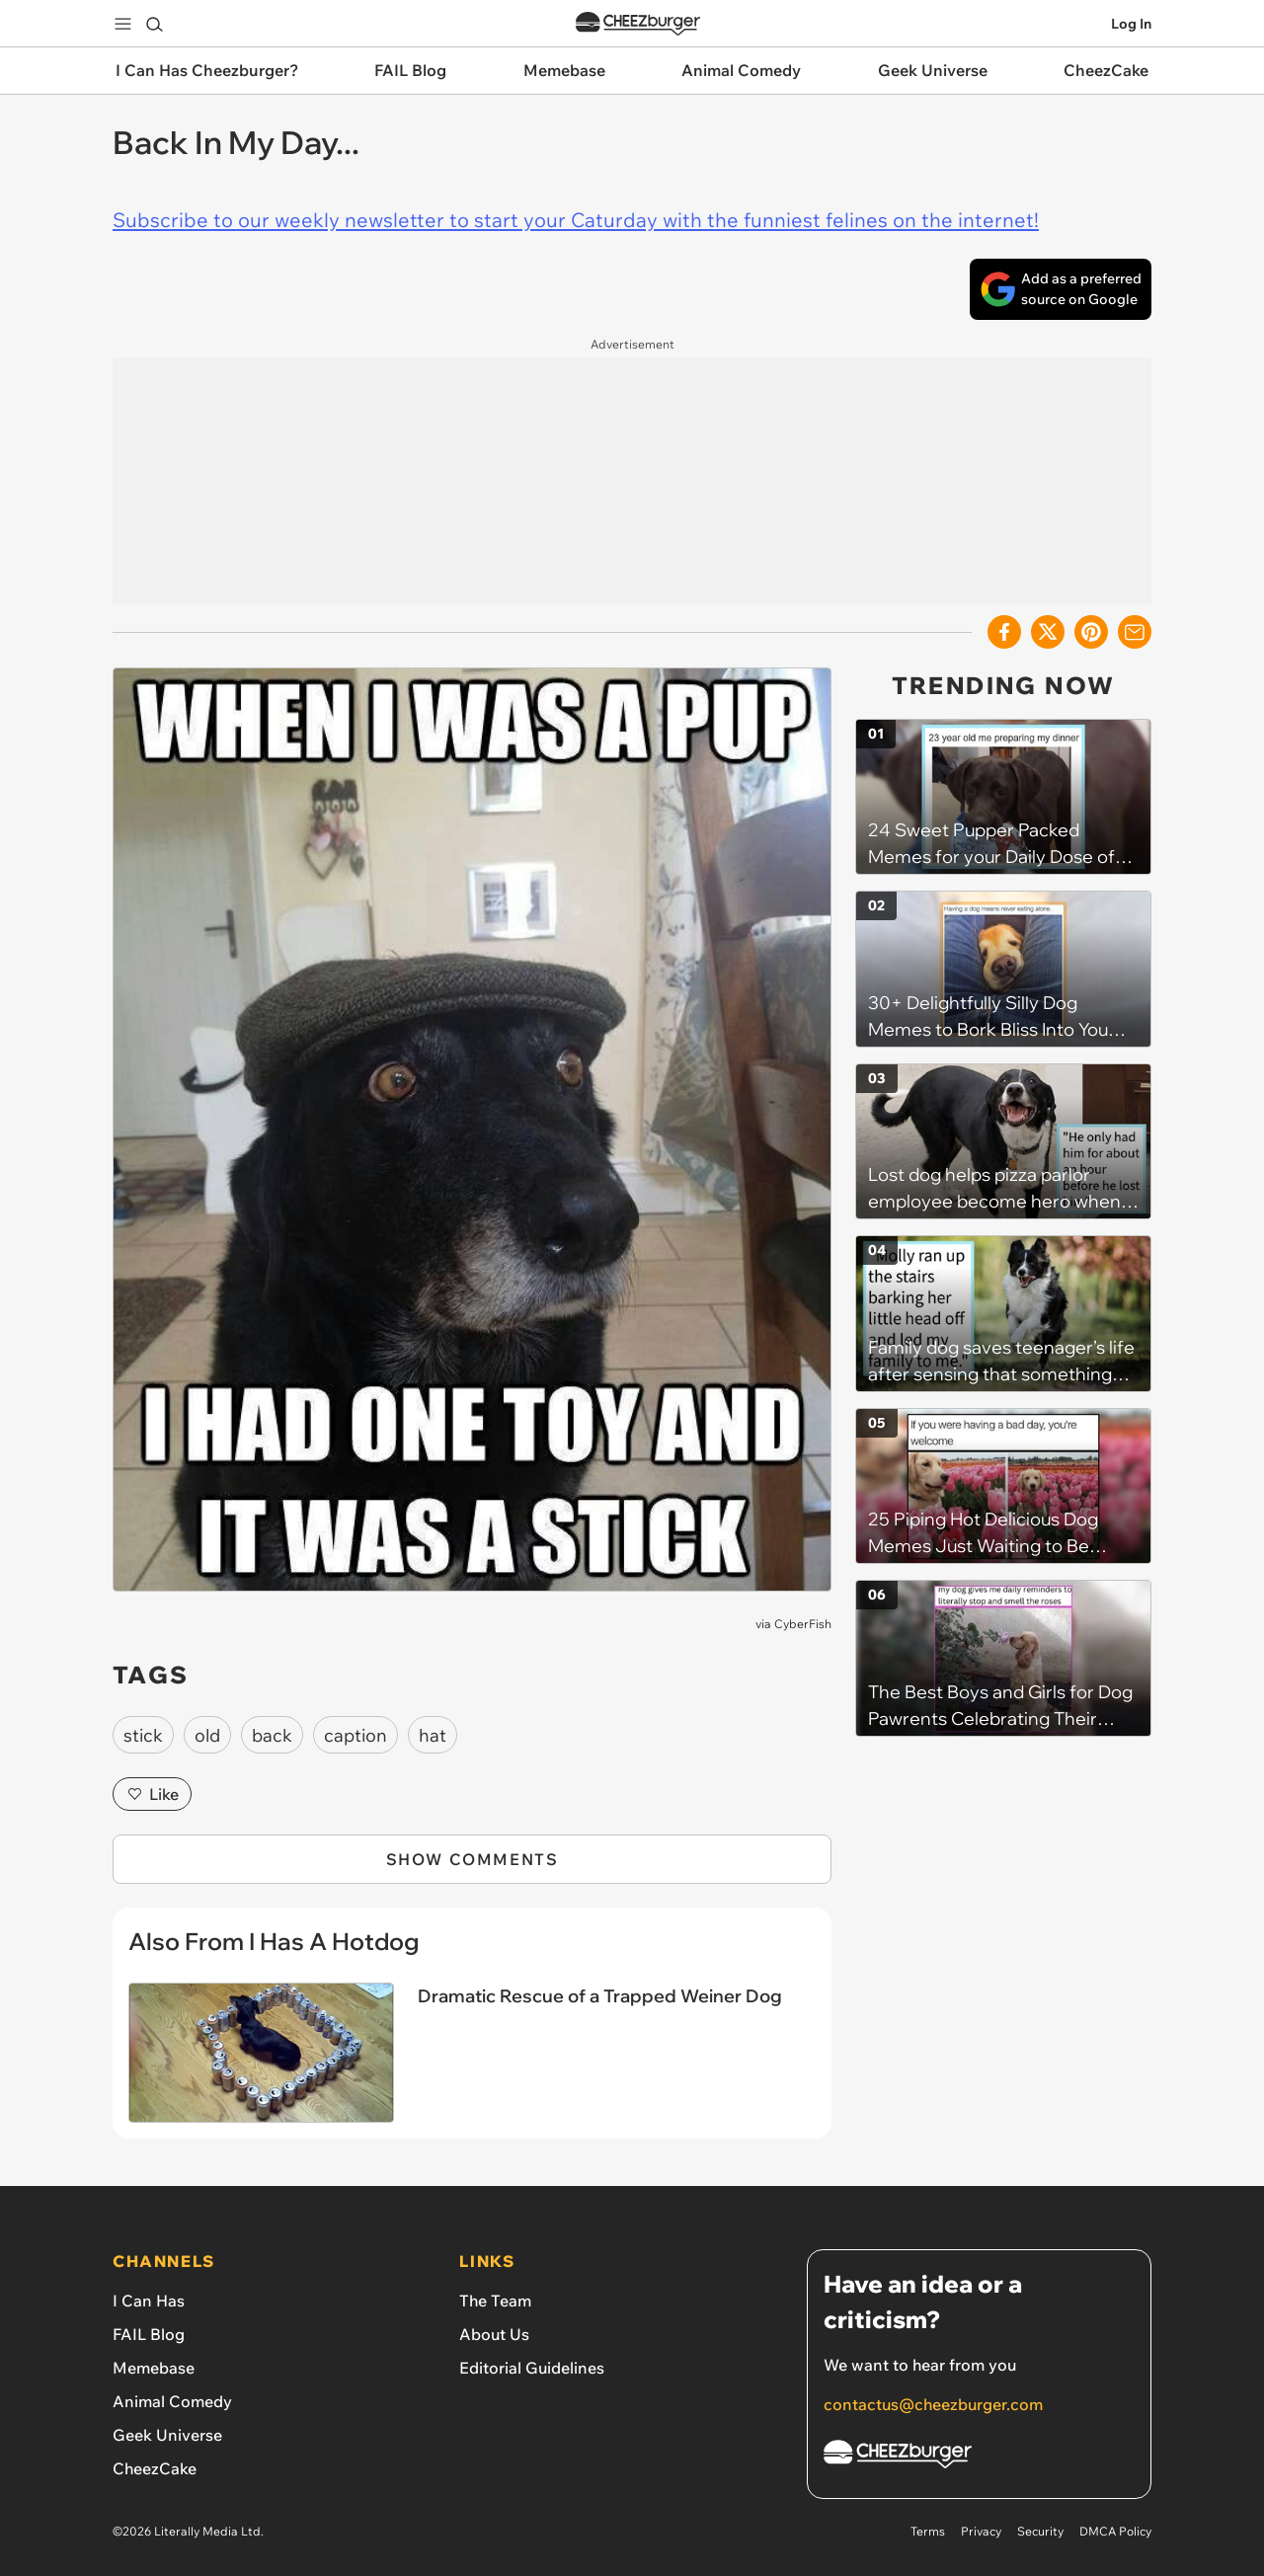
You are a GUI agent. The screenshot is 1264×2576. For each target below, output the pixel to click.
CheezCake (155, 2468)
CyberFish (802, 1623)
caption (355, 1735)
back (272, 1735)
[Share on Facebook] (1004, 632)
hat (432, 1735)
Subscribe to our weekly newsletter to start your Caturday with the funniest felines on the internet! (576, 219)
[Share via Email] (1134, 632)
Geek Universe (167, 2435)
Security (1040, 2531)
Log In (1131, 24)
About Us (494, 2334)
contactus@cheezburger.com (933, 2404)
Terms (927, 2531)
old (207, 1735)
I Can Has (149, 2300)
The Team (495, 2300)
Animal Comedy (172, 2401)
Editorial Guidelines (531, 2368)
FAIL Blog (149, 2334)
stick (143, 1735)
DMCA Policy (1115, 2531)
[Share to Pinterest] (1091, 632)
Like (152, 1794)
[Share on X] (1048, 632)
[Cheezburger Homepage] (979, 2457)
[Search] (154, 24)
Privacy (981, 2531)
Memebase (154, 2368)
